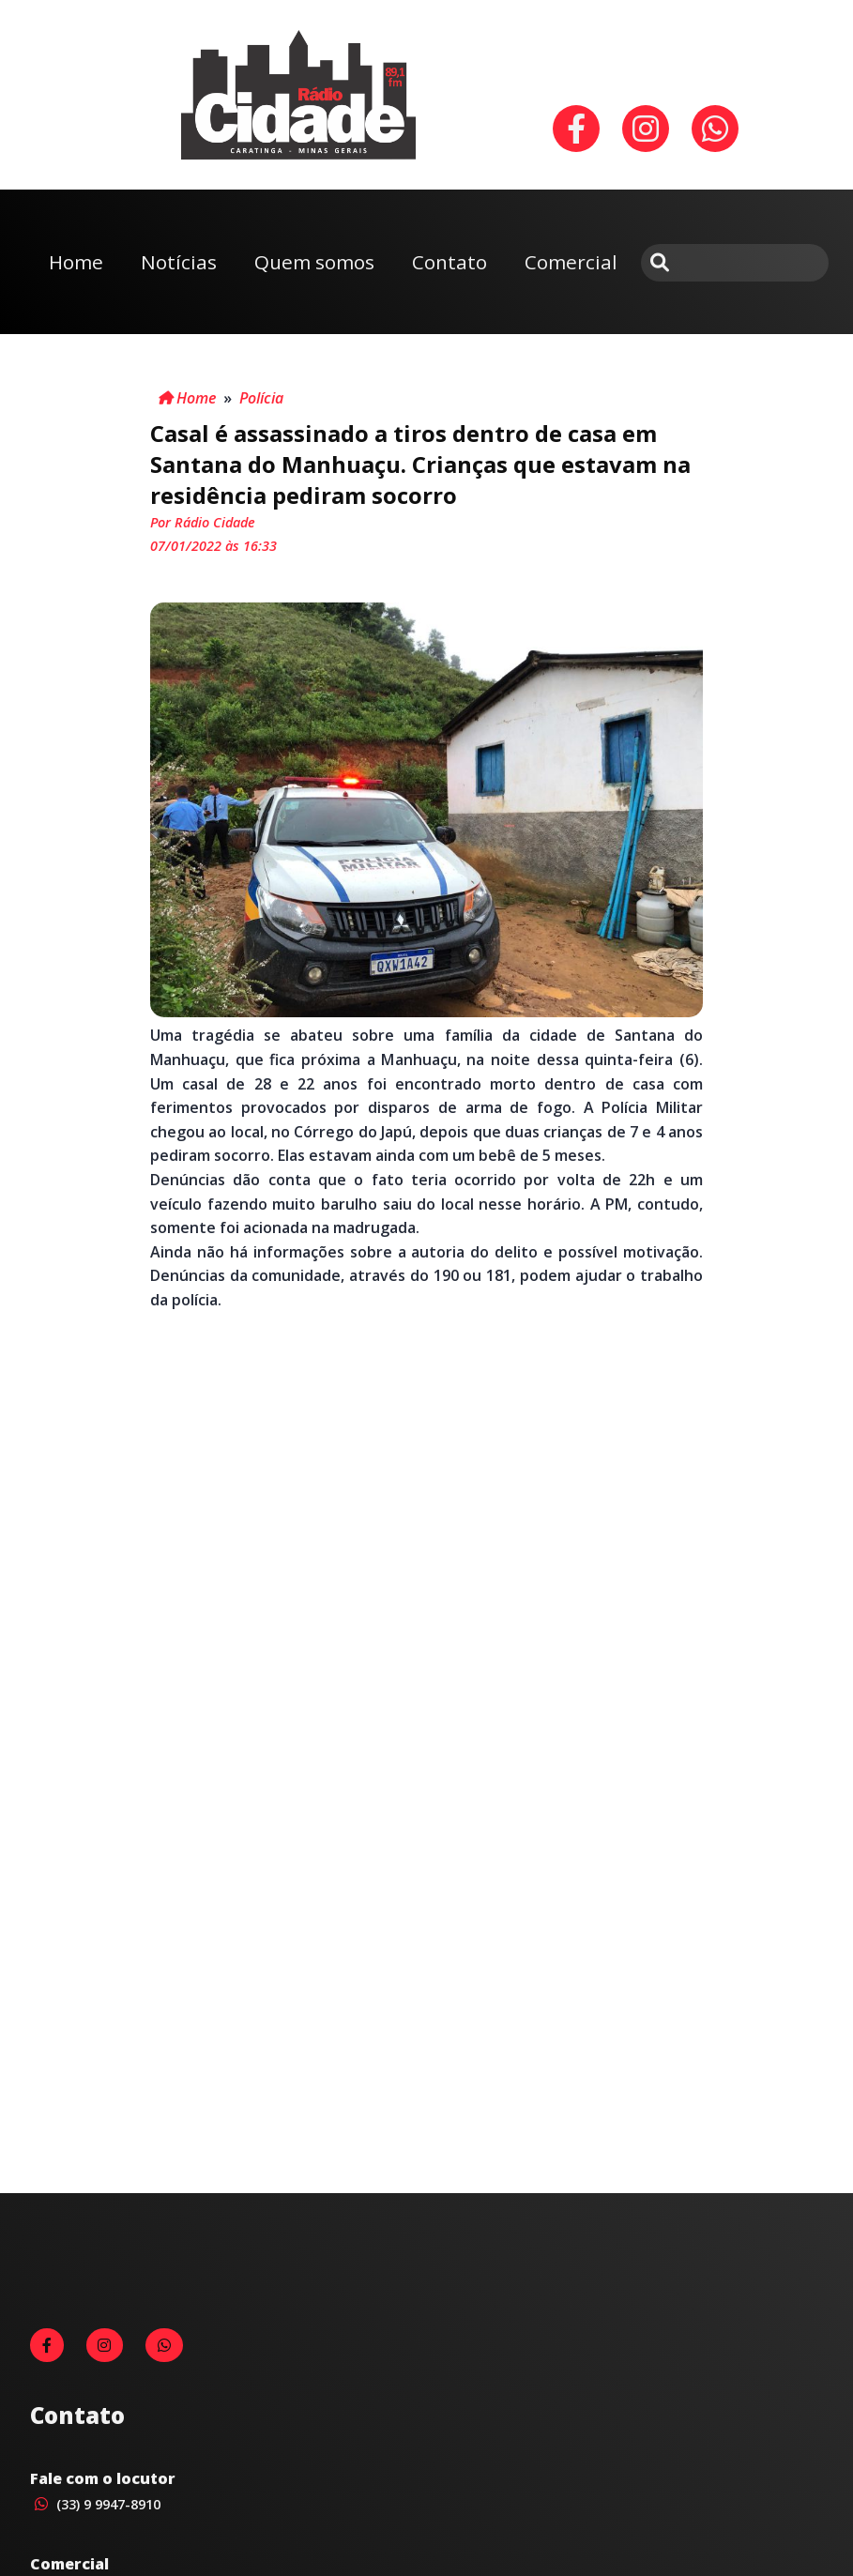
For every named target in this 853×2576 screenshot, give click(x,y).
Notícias (179, 262)
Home (76, 262)
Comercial (571, 262)
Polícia (261, 398)
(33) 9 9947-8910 (95, 2504)
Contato (449, 262)
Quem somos (314, 262)
